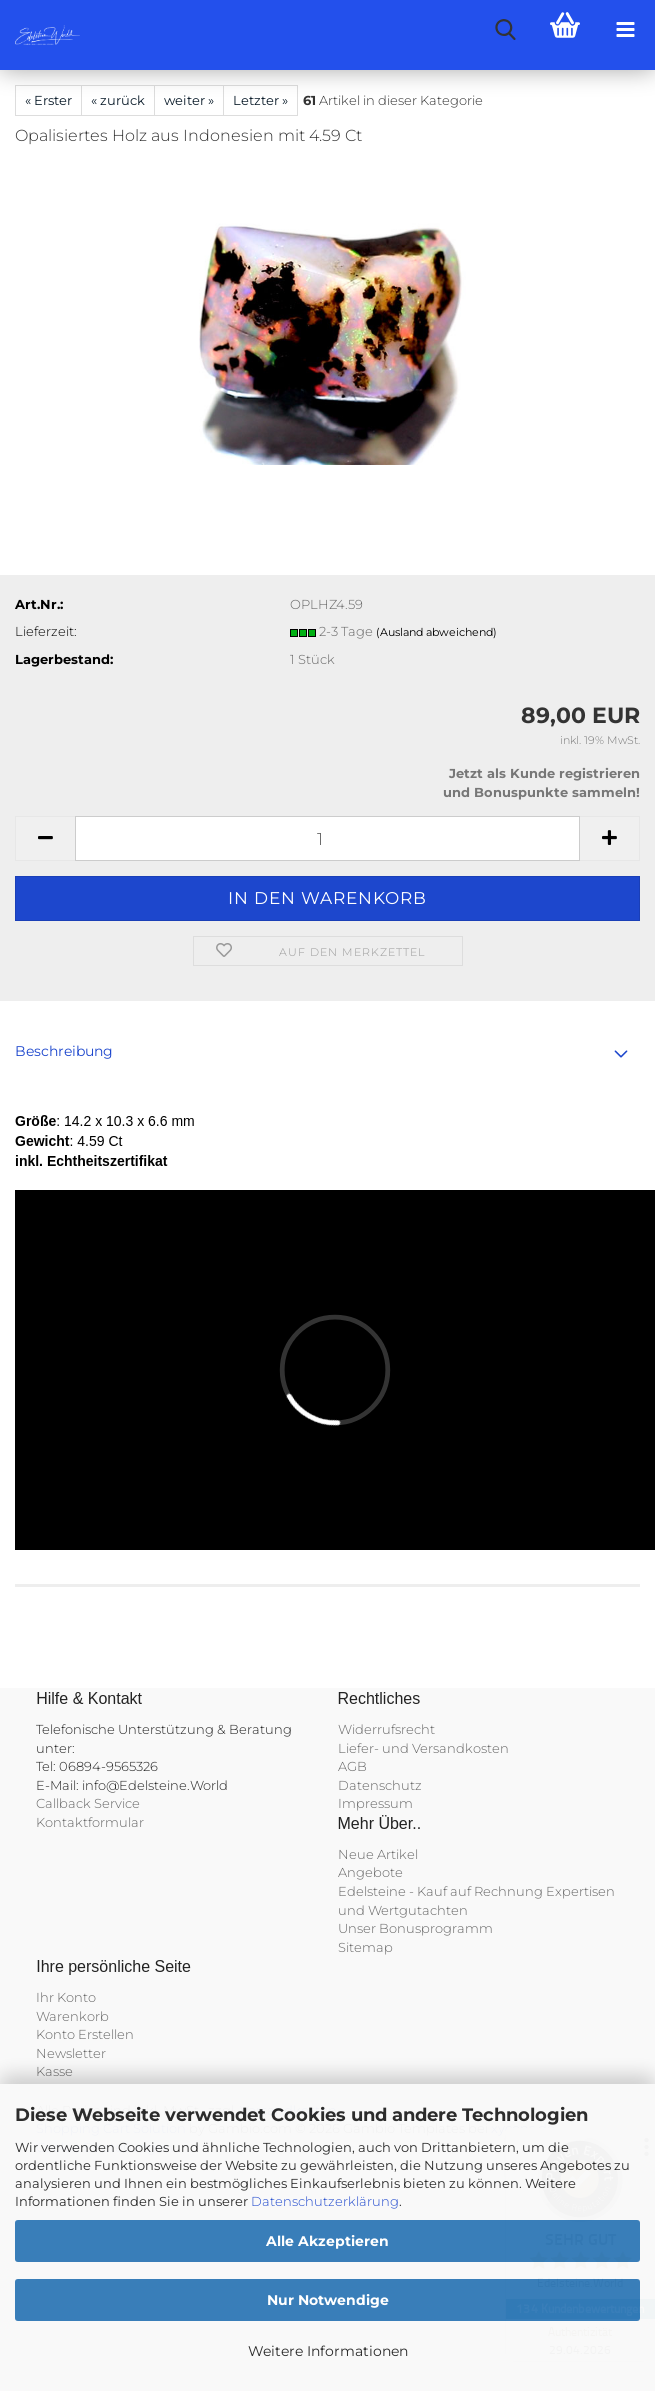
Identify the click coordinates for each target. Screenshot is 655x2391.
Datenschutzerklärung (325, 2201)
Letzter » (260, 100)
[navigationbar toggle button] (625, 30)
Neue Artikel (378, 1854)
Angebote (370, 1872)
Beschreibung (64, 1051)
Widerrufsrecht (386, 1729)
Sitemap (365, 1947)
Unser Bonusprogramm (415, 1928)
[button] (45, 838)
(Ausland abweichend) (436, 632)
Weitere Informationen (328, 2351)
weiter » (189, 100)
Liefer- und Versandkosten (423, 1748)
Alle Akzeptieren (327, 2241)
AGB (352, 1766)
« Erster (48, 100)
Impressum (375, 1803)
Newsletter (71, 2053)
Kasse (54, 2071)
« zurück (118, 100)
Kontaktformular (90, 1822)
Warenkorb (72, 2016)
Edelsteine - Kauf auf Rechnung (440, 1891)
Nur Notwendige (328, 2300)
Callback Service (88, 1803)
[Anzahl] (327, 838)
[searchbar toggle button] (505, 30)
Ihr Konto (66, 1997)
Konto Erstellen (85, 2034)
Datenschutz (380, 1785)
